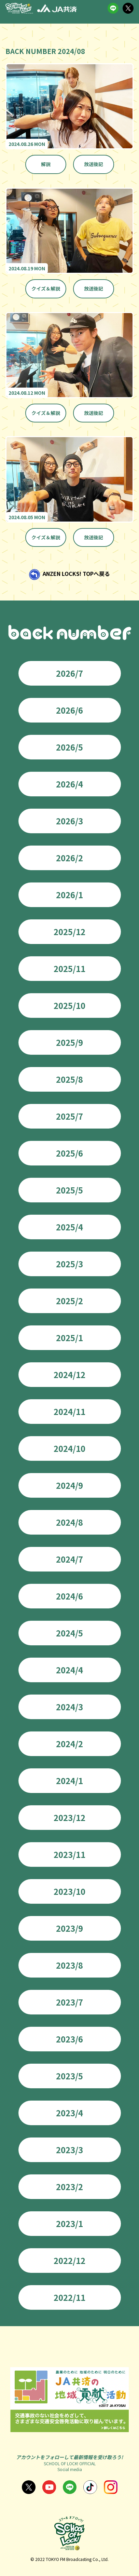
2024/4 (69, 1670)
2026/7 (69, 673)
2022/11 (69, 2297)
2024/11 (69, 1411)
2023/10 (69, 1891)
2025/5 (69, 1190)
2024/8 (69, 1522)
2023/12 (69, 1817)
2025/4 (69, 1227)
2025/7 (69, 1116)
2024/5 (69, 1633)
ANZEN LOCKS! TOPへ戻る (76, 573)
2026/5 (69, 747)
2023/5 (69, 2076)
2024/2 (69, 1744)
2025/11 (69, 968)
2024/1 (69, 1780)
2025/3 (69, 1264)
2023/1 (69, 2223)
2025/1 (69, 1338)
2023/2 (69, 2187)
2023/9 (69, 1928)
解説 (46, 164)
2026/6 (69, 710)
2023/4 (69, 2113)
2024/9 (69, 1485)
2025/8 (69, 1079)
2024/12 (69, 1374)
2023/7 (69, 2002)
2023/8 (69, 1965)
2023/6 (69, 2039)
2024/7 (69, 1559)
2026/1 (69, 895)
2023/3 (69, 2150)
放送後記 (93, 164)
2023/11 (69, 1854)
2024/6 (69, 1596)
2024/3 (69, 1707)
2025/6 (69, 1153)
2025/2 (69, 1301)
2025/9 (69, 1042)
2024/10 (69, 1448)
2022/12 (69, 2260)
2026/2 (69, 858)
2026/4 (69, 784)
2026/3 (69, 821)
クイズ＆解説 (45, 288)
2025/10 (69, 1005)
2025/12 (69, 932)
